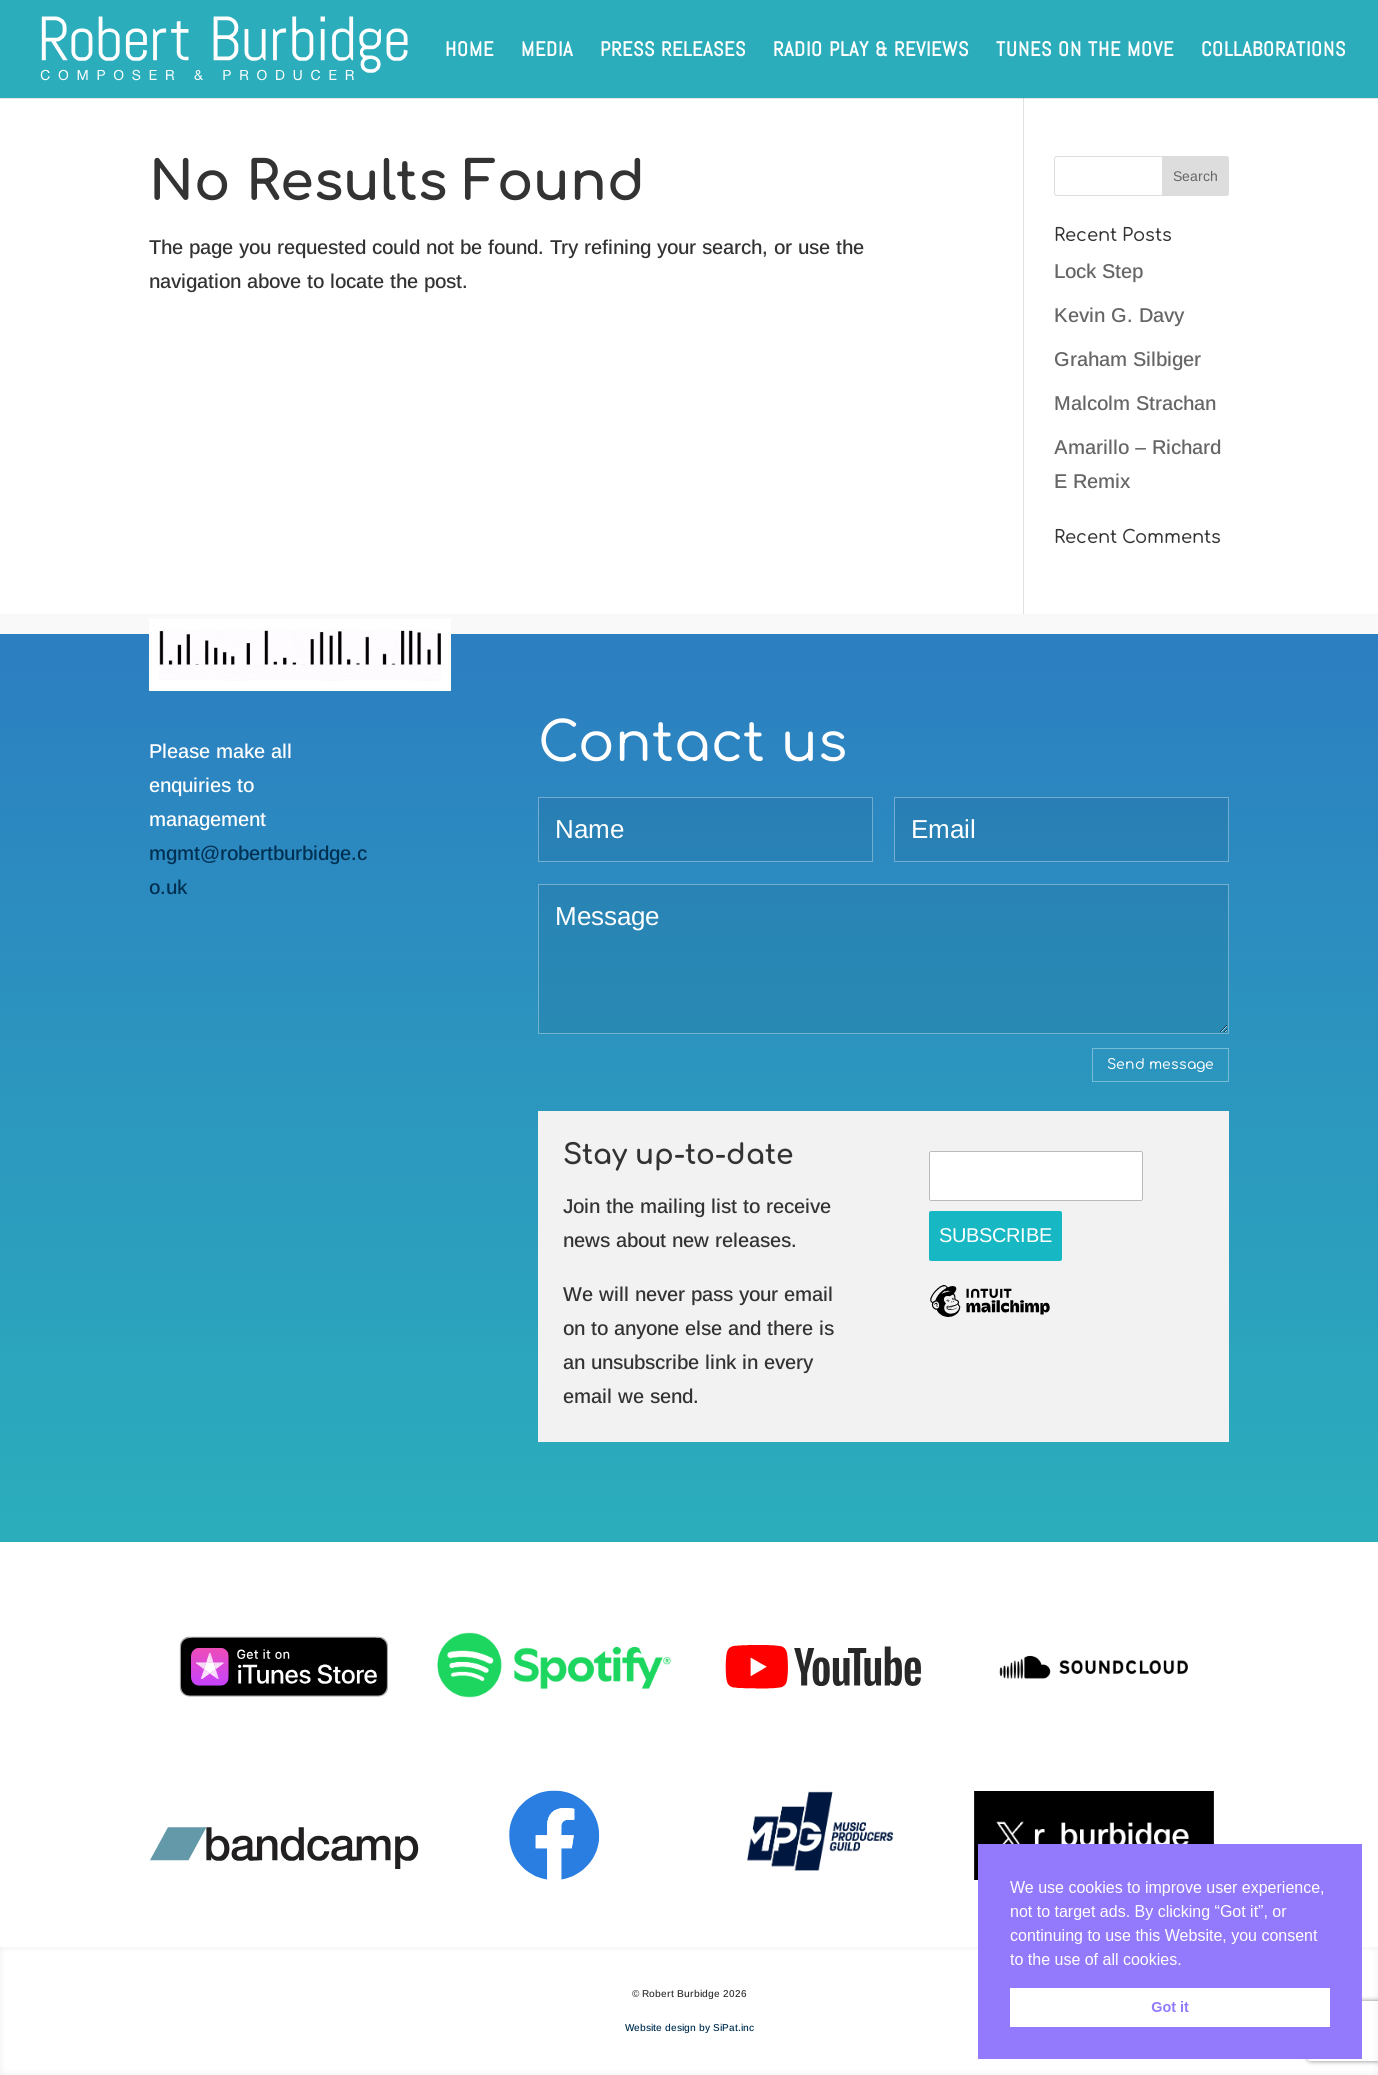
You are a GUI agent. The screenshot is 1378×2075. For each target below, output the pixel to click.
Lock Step (1098, 271)
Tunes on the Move (1085, 52)
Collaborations (1273, 52)
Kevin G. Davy (1119, 315)
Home (469, 52)
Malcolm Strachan (1135, 403)
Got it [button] (1170, 2007)
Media (547, 52)
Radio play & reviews (871, 52)
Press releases (673, 52)
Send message (1160, 1064)
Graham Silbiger (1127, 359)
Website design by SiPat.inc (689, 2027)
